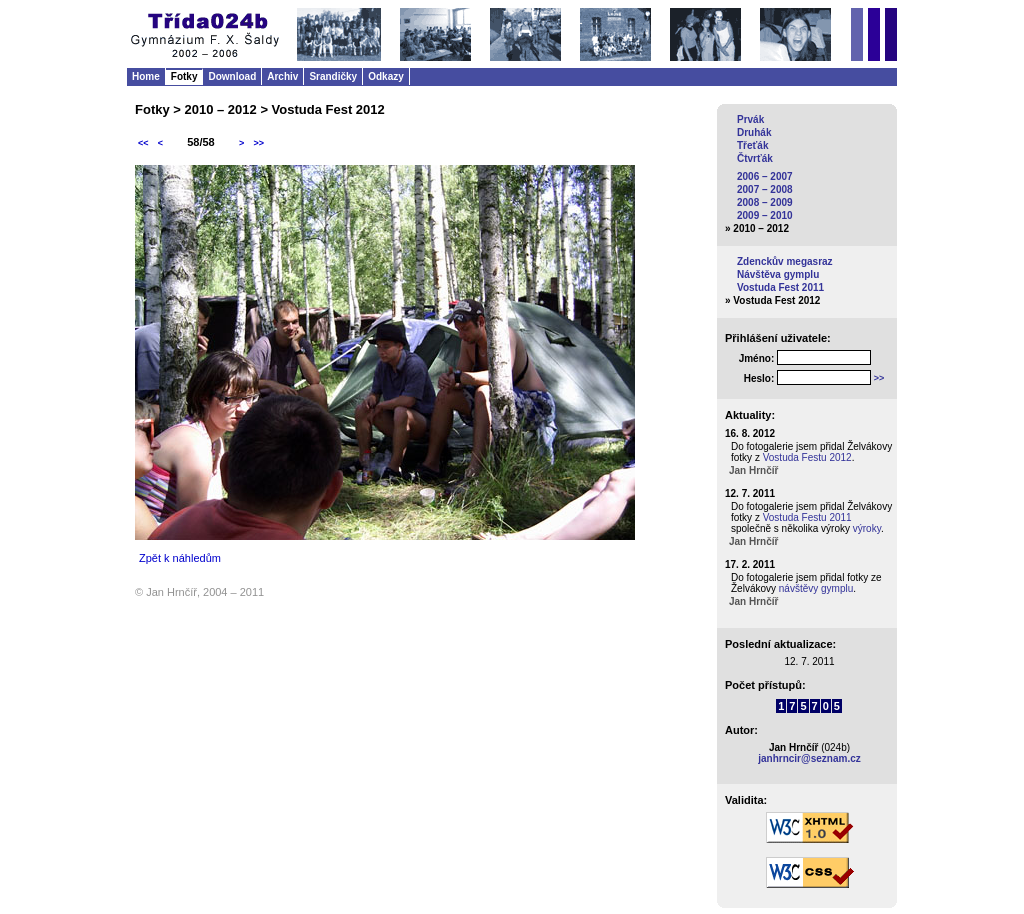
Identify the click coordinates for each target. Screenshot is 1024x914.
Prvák (750, 119)
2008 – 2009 (765, 202)
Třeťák (752, 145)
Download (232, 76)
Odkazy (386, 76)
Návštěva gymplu (778, 274)
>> (258, 143)
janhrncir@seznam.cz (809, 758)
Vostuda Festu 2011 (807, 517)
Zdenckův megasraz (785, 261)
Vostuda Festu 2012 (807, 457)
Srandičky (333, 76)
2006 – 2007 (765, 176)
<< (143, 143)
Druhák (754, 132)
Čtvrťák (755, 158)
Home (146, 76)
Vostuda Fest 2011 (780, 287)
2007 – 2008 (765, 189)
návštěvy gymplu (816, 588)
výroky (867, 528)
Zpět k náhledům (180, 558)
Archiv (282, 76)
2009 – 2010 (765, 215)
